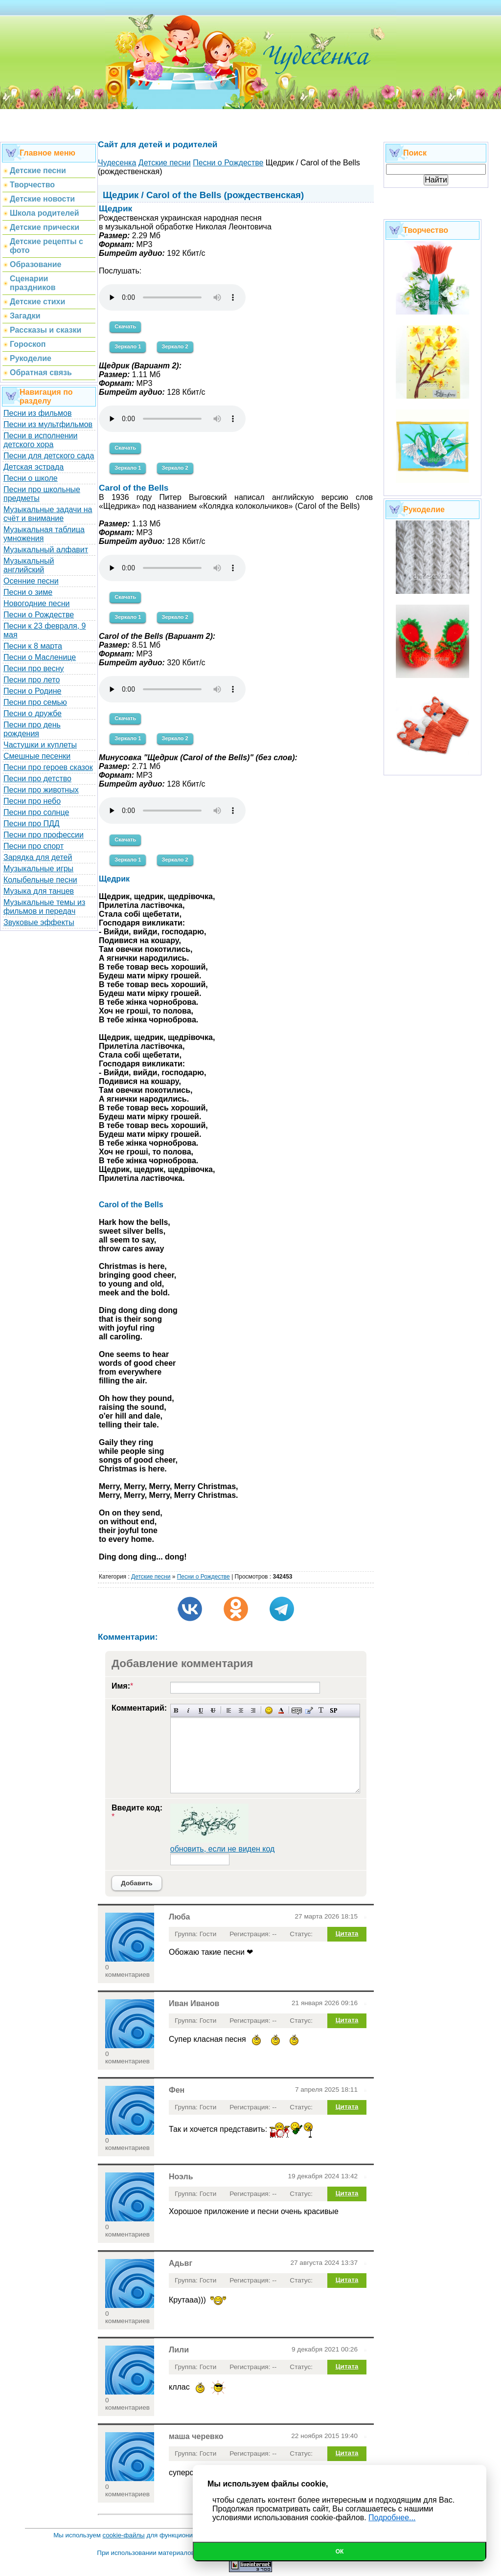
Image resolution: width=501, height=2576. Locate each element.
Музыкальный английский (28, 565)
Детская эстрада (33, 467)
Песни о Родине (32, 691)
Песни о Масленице (39, 657)
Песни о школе (30, 478)
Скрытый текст (296, 1710)
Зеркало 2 (175, 346)
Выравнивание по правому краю (253, 1710)
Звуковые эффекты (38, 922)
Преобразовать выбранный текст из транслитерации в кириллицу (321, 1710)
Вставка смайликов (268, 1710)
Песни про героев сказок (48, 767)
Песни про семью (35, 702)
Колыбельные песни (40, 880)
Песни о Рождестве (38, 614)
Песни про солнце (36, 812)
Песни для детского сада (48, 456)
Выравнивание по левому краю (228, 1710)
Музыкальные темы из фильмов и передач (44, 906)
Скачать (125, 326)
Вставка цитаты (309, 1710)
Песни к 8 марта (32, 646)
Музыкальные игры (38, 868)
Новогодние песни (36, 603)
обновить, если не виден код (222, 1849)
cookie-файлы (124, 2535)
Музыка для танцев (38, 891)
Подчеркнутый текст (200, 1710)
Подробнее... (391, 2517)
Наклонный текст (188, 1710)
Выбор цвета (281, 1710)
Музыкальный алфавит (45, 549)
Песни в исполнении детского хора (40, 440)
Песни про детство (37, 778)
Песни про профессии (43, 835)
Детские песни (150, 1576)
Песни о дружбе (32, 713)
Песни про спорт (33, 846)
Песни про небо (32, 801)
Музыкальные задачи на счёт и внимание (47, 513)
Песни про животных (41, 790)
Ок (340, 2551)
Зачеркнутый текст (213, 1710)
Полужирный (176, 1710)
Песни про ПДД (31, 823)
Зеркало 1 (127, 346)
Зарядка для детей (37, 857)
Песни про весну (33, 668)
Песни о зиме (27, 592)
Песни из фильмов (37, 413)
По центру (241, 1710)
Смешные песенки (36, 756)
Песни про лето (31, 680)
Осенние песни (31, 581)
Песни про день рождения (32, 729)
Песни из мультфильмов (47, 424)
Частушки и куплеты (40, 745)
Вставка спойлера (333, 1710)
